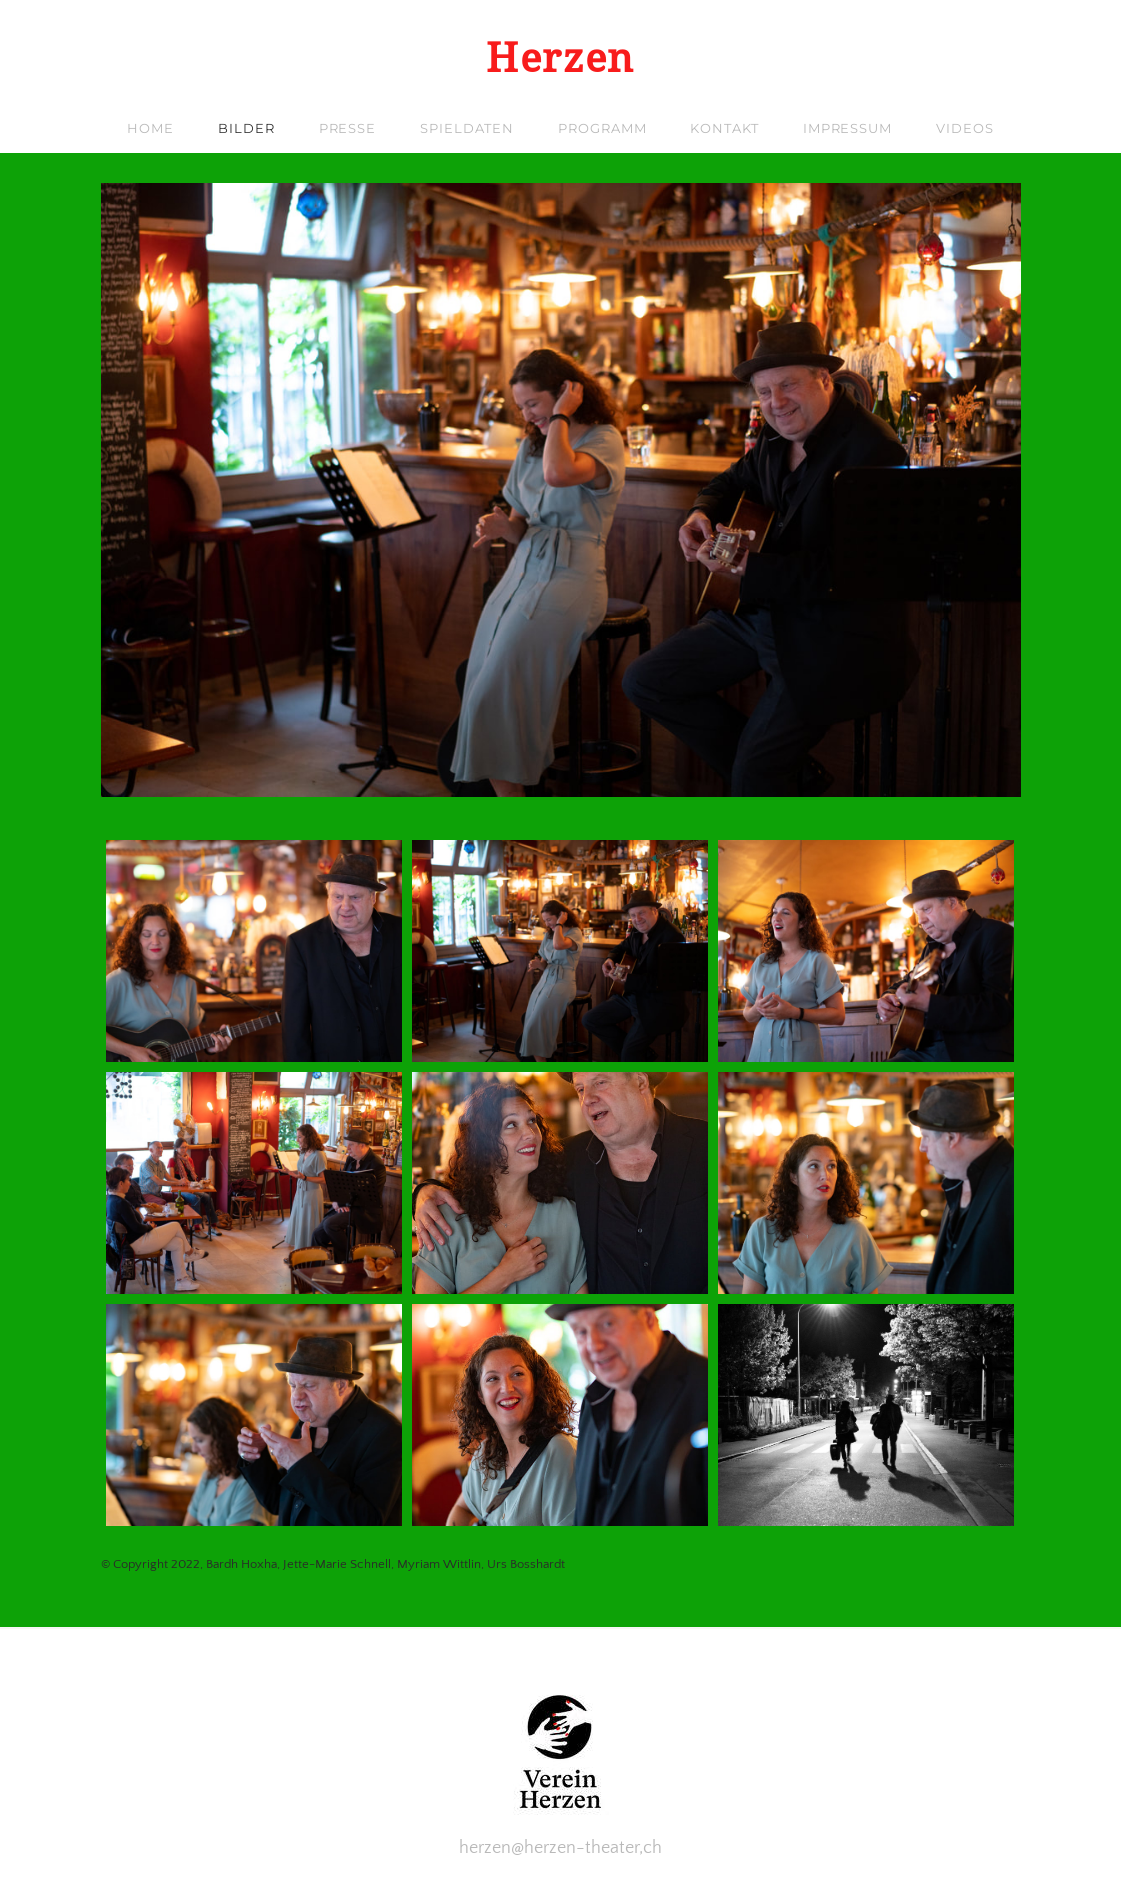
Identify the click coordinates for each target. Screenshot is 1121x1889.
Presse (347, 128)
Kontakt (724, 128)
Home (150, 128)
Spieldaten (467, 128)
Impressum (847, 128)
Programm (602, 128)
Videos (964, 128)
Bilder (246, 128)
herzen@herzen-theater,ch (560, 1848)
